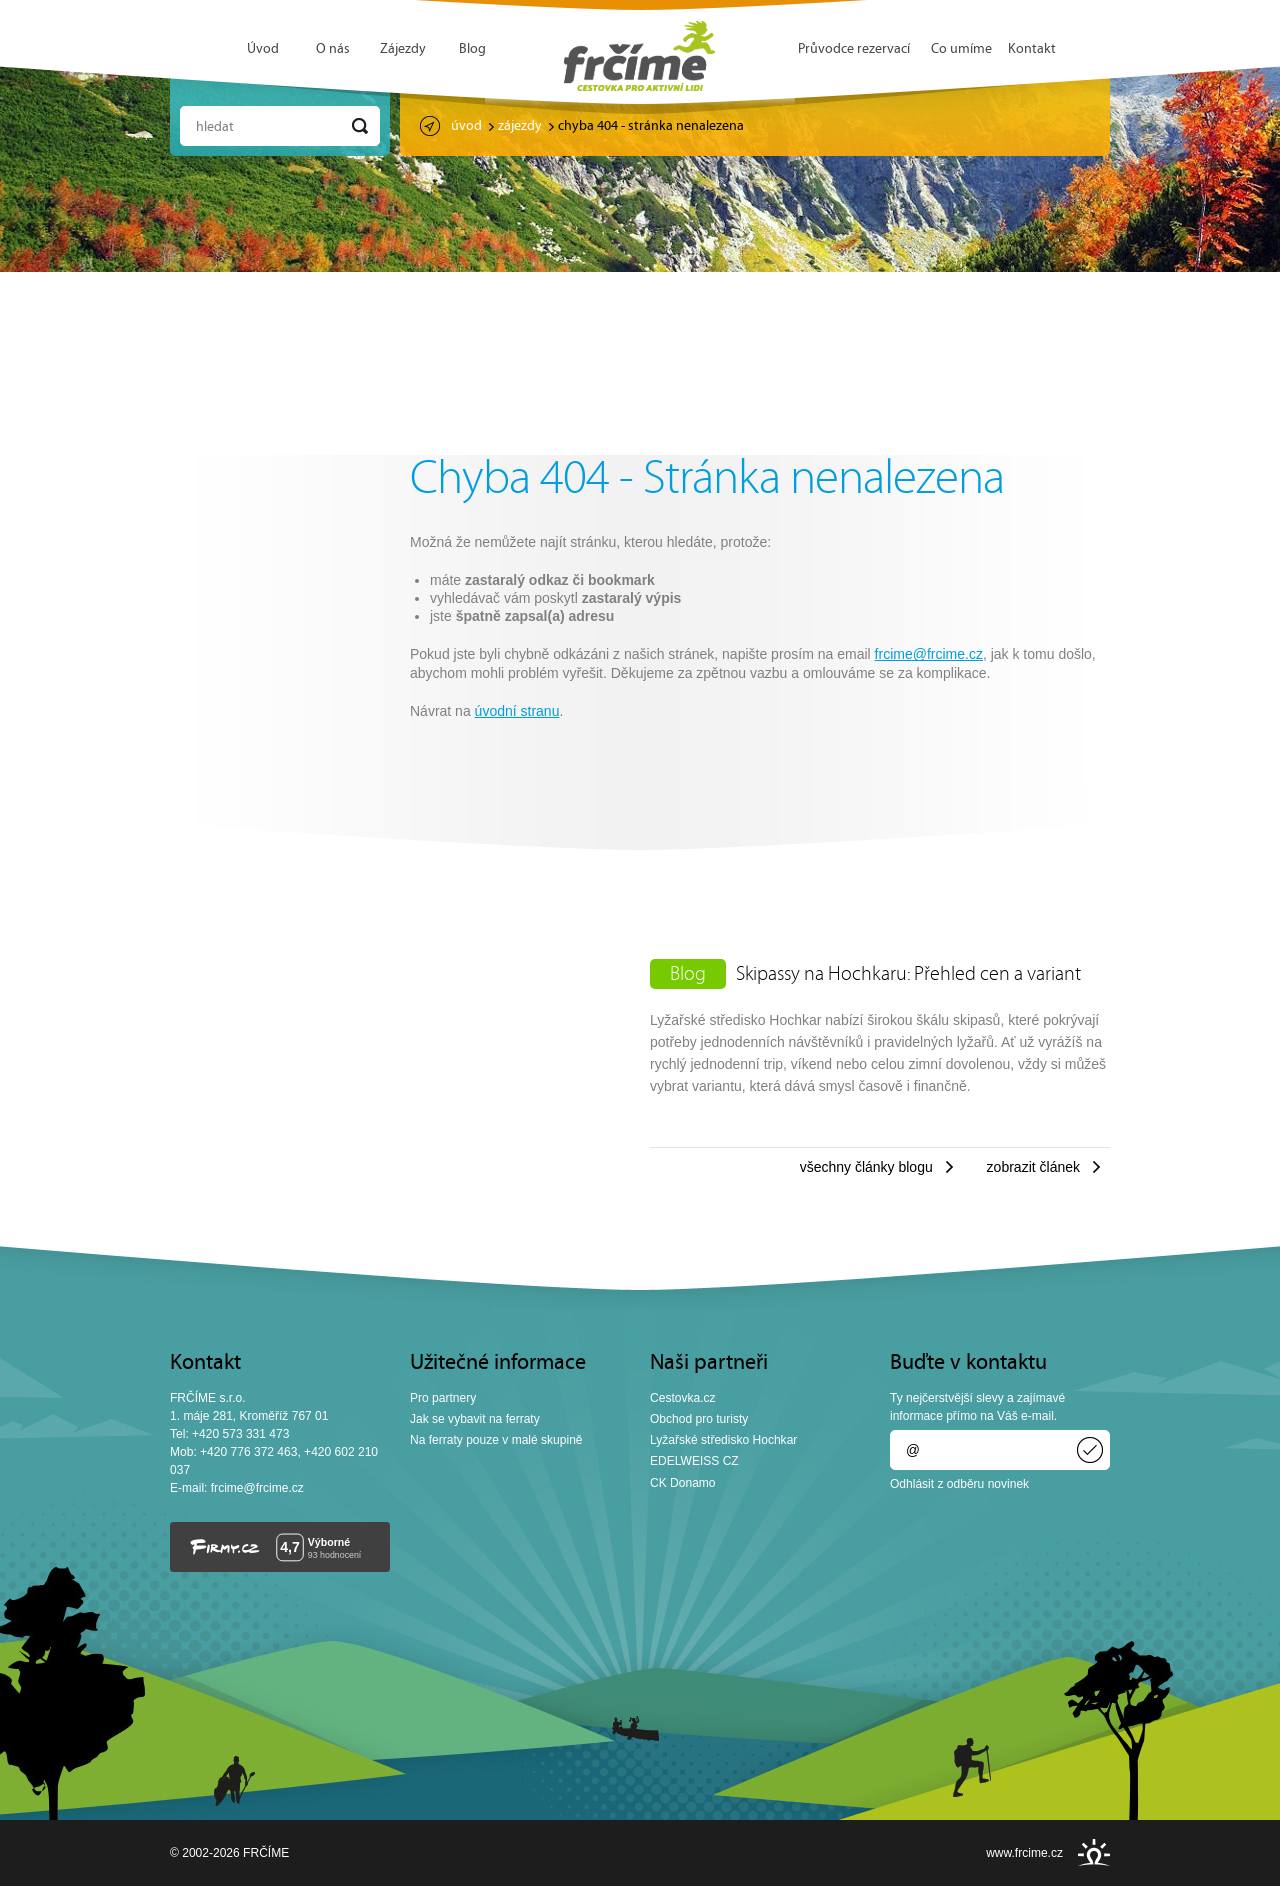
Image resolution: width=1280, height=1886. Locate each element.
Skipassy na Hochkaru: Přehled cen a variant (908, 975)
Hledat (215, 127)
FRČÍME (640, 56)
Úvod (263, 49)
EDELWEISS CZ (694, 1461)
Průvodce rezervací (854, 49)
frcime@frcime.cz (929, 654)
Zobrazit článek (1033, 1167)
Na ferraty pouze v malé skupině (496, 1440)
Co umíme (961, 49)
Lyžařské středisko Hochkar (723, 1440)
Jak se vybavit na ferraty (475, 1419)
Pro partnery (443, 1398)
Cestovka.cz (683, 1398)
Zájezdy (403, 49)
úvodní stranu (517, 711)
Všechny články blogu (866, 1167)
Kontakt (1032, 49)
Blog (472, 49)
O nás (333, 49)
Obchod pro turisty (699, 1419)
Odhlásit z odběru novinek (959, 1484)
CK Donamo (683, 1483)
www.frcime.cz (1024, 1853)
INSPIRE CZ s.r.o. (1094, 1852)
